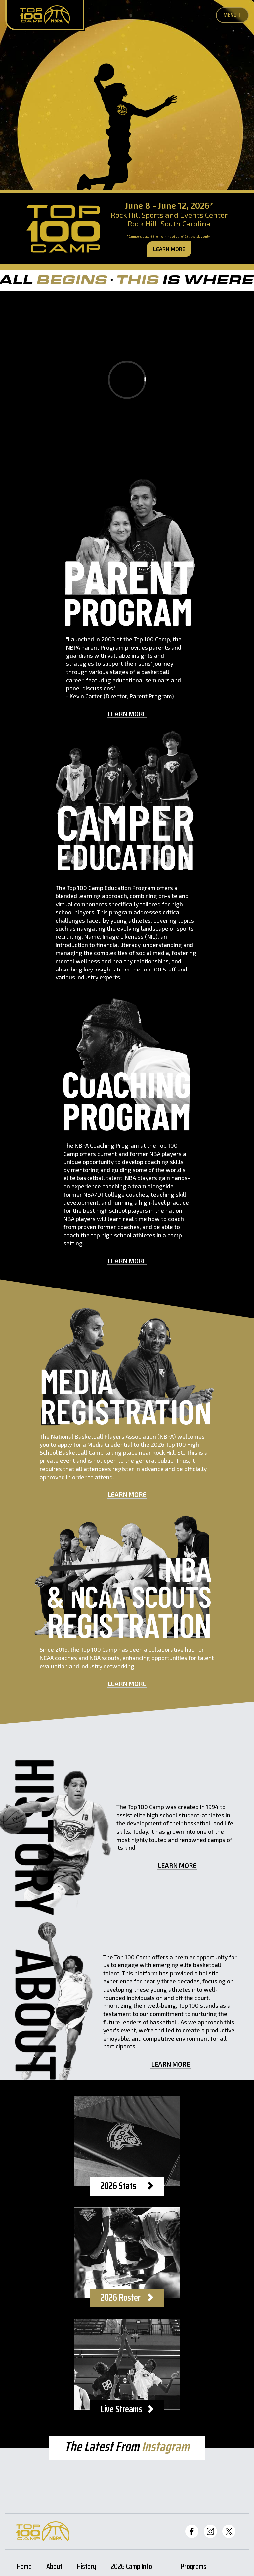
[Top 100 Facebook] (191, 2531)
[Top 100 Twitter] (228, 2531)
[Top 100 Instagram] (210, 2531)
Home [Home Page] (24, 2567)
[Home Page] (44, 15)
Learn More (169, 249)
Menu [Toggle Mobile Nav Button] (232, 14)
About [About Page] (54, 2567)
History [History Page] (86, 2567)
